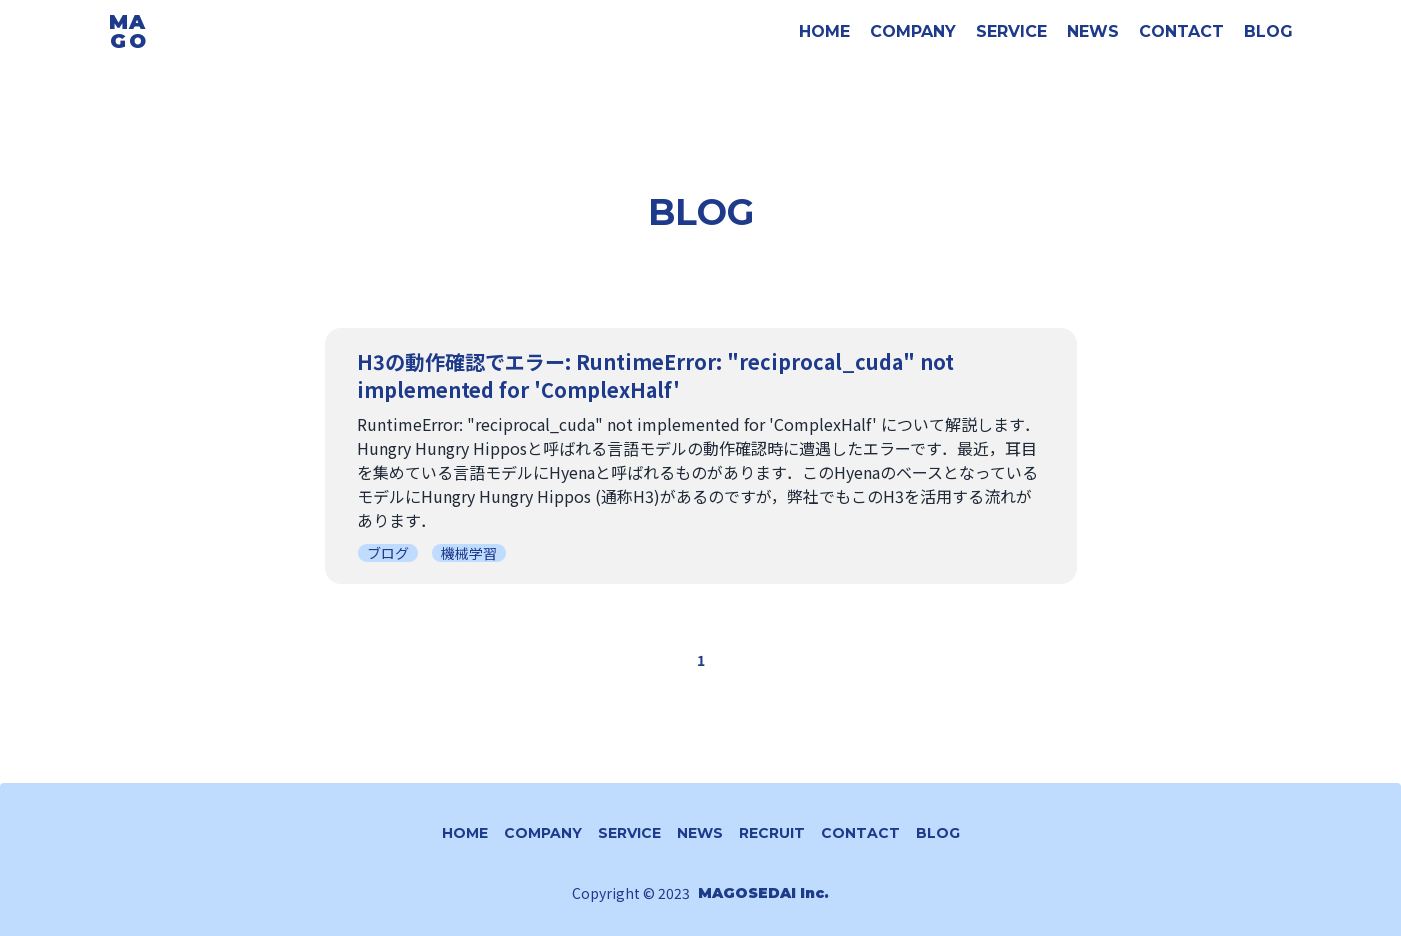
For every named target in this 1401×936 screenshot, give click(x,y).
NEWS (1093, 31)
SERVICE (1011, 31)
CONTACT (1181, 31)
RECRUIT (772, 833)
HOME (824, 31)
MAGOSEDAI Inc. (763, 893)
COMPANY (913, 31)
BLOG (1268, 31)
